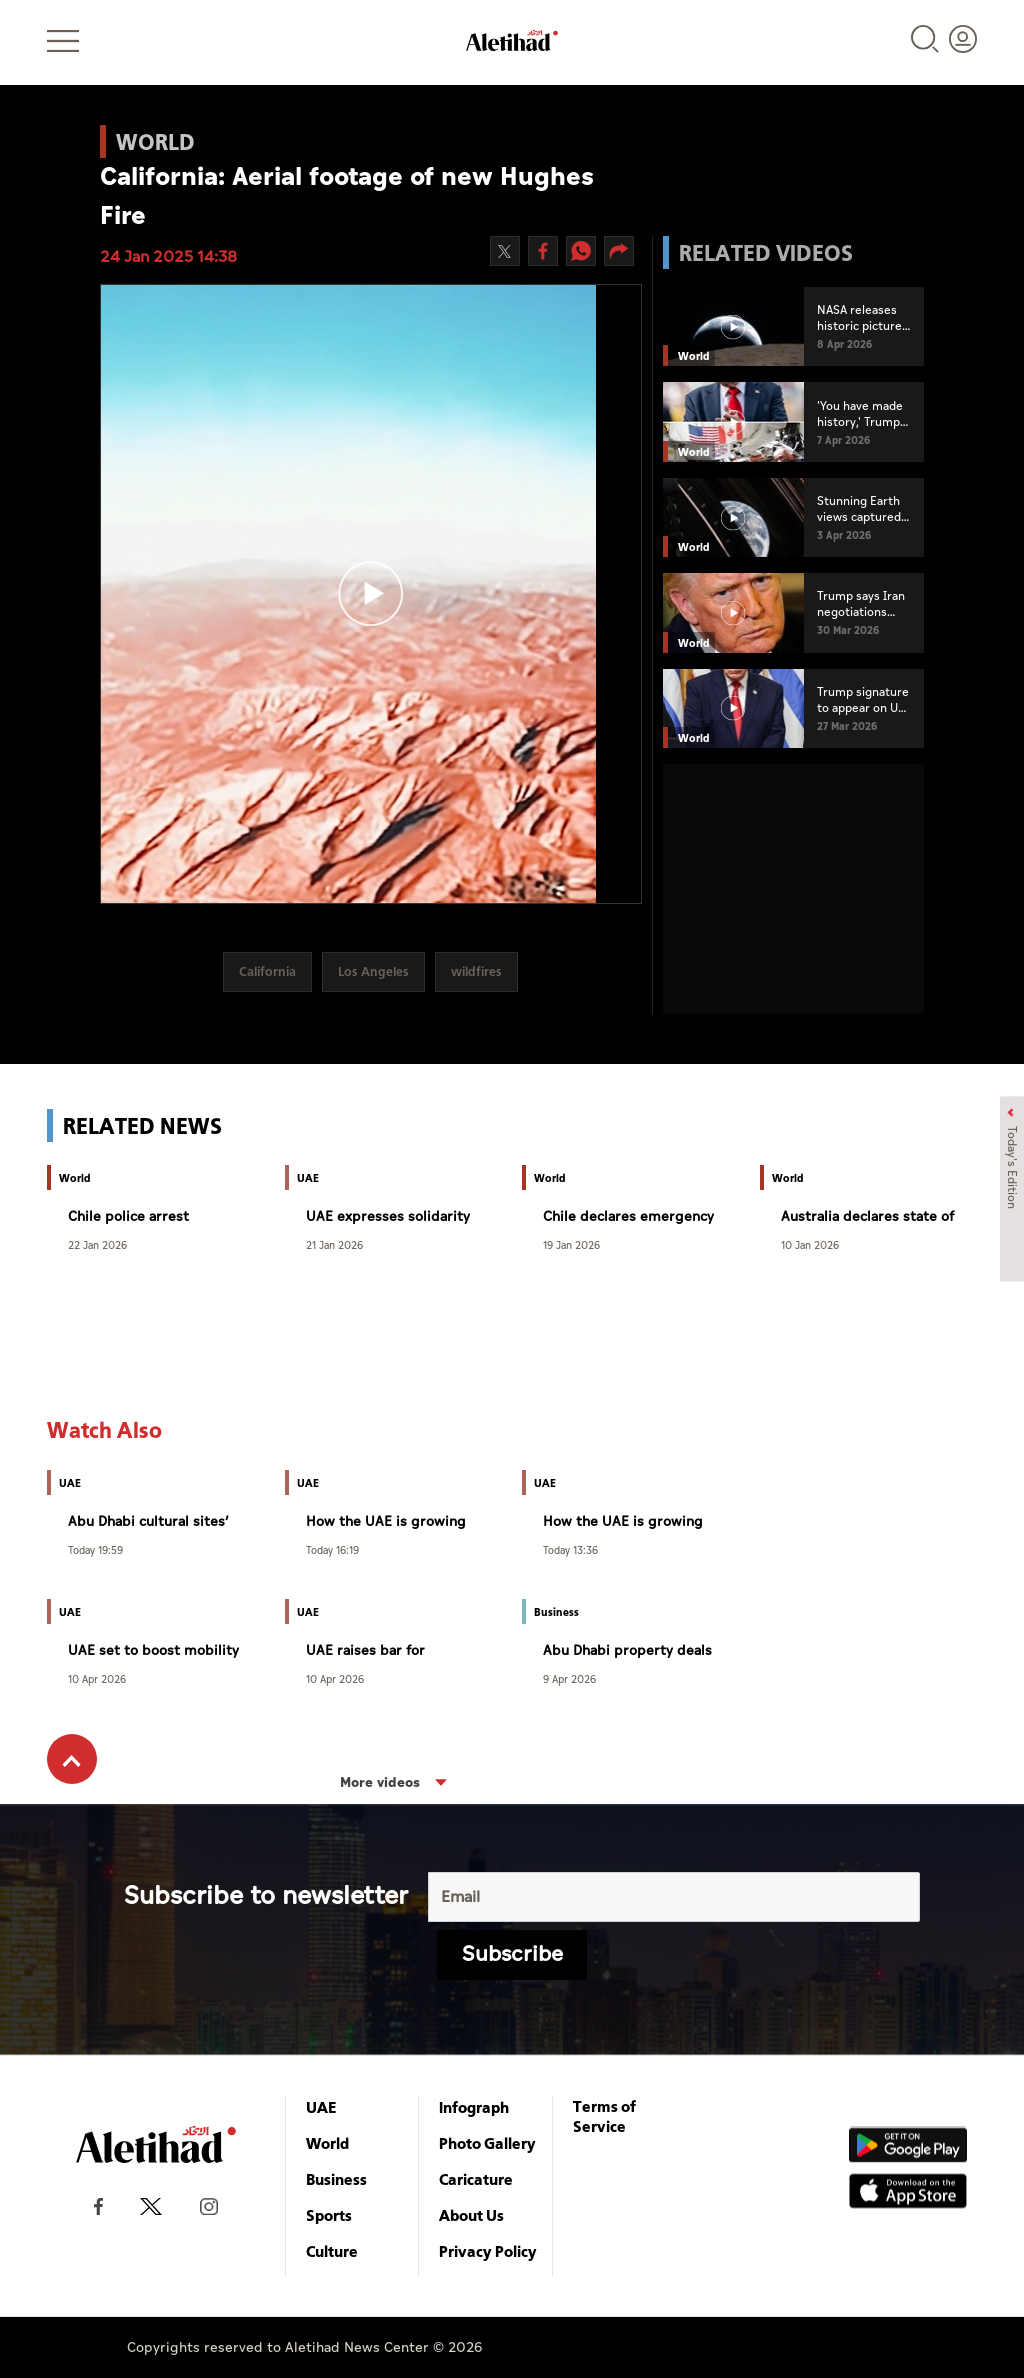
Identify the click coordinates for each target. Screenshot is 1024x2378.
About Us (471, 2215)
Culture (332, 2251)
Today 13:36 (570, 1549)
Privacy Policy (488, 2251)
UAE (321, 2107)
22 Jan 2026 (97, 1244)
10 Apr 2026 (97, 1678)
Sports (329, 2215)
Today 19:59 (95, 1549)
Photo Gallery (487, 2143)
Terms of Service (604, 2116)
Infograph (474, 2107)
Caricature (476, 2179)
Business (336, 2179)
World (327, 2143)
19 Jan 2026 (571, 1244)
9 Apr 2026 (569, 1678)
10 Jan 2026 (810, 1244)
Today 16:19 (332, 1549)
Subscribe (512, 1954)
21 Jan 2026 (334, 1244)
